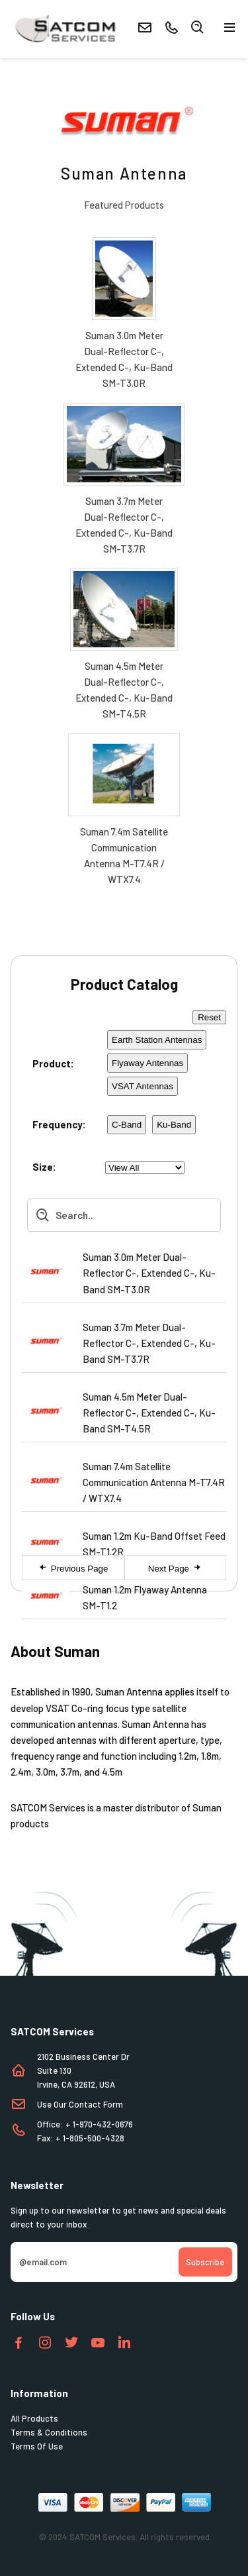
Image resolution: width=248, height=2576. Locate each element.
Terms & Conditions (49, 2432)
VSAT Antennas (142, 1086)
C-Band (127, 1125)
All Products (34, 2418)
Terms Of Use (37, 2446)
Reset (209, 1017)
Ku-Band (174, 1125)
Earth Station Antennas (157, 1040)
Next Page (175, 1568)
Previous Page (73, 1568)
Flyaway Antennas (147, 1063)
